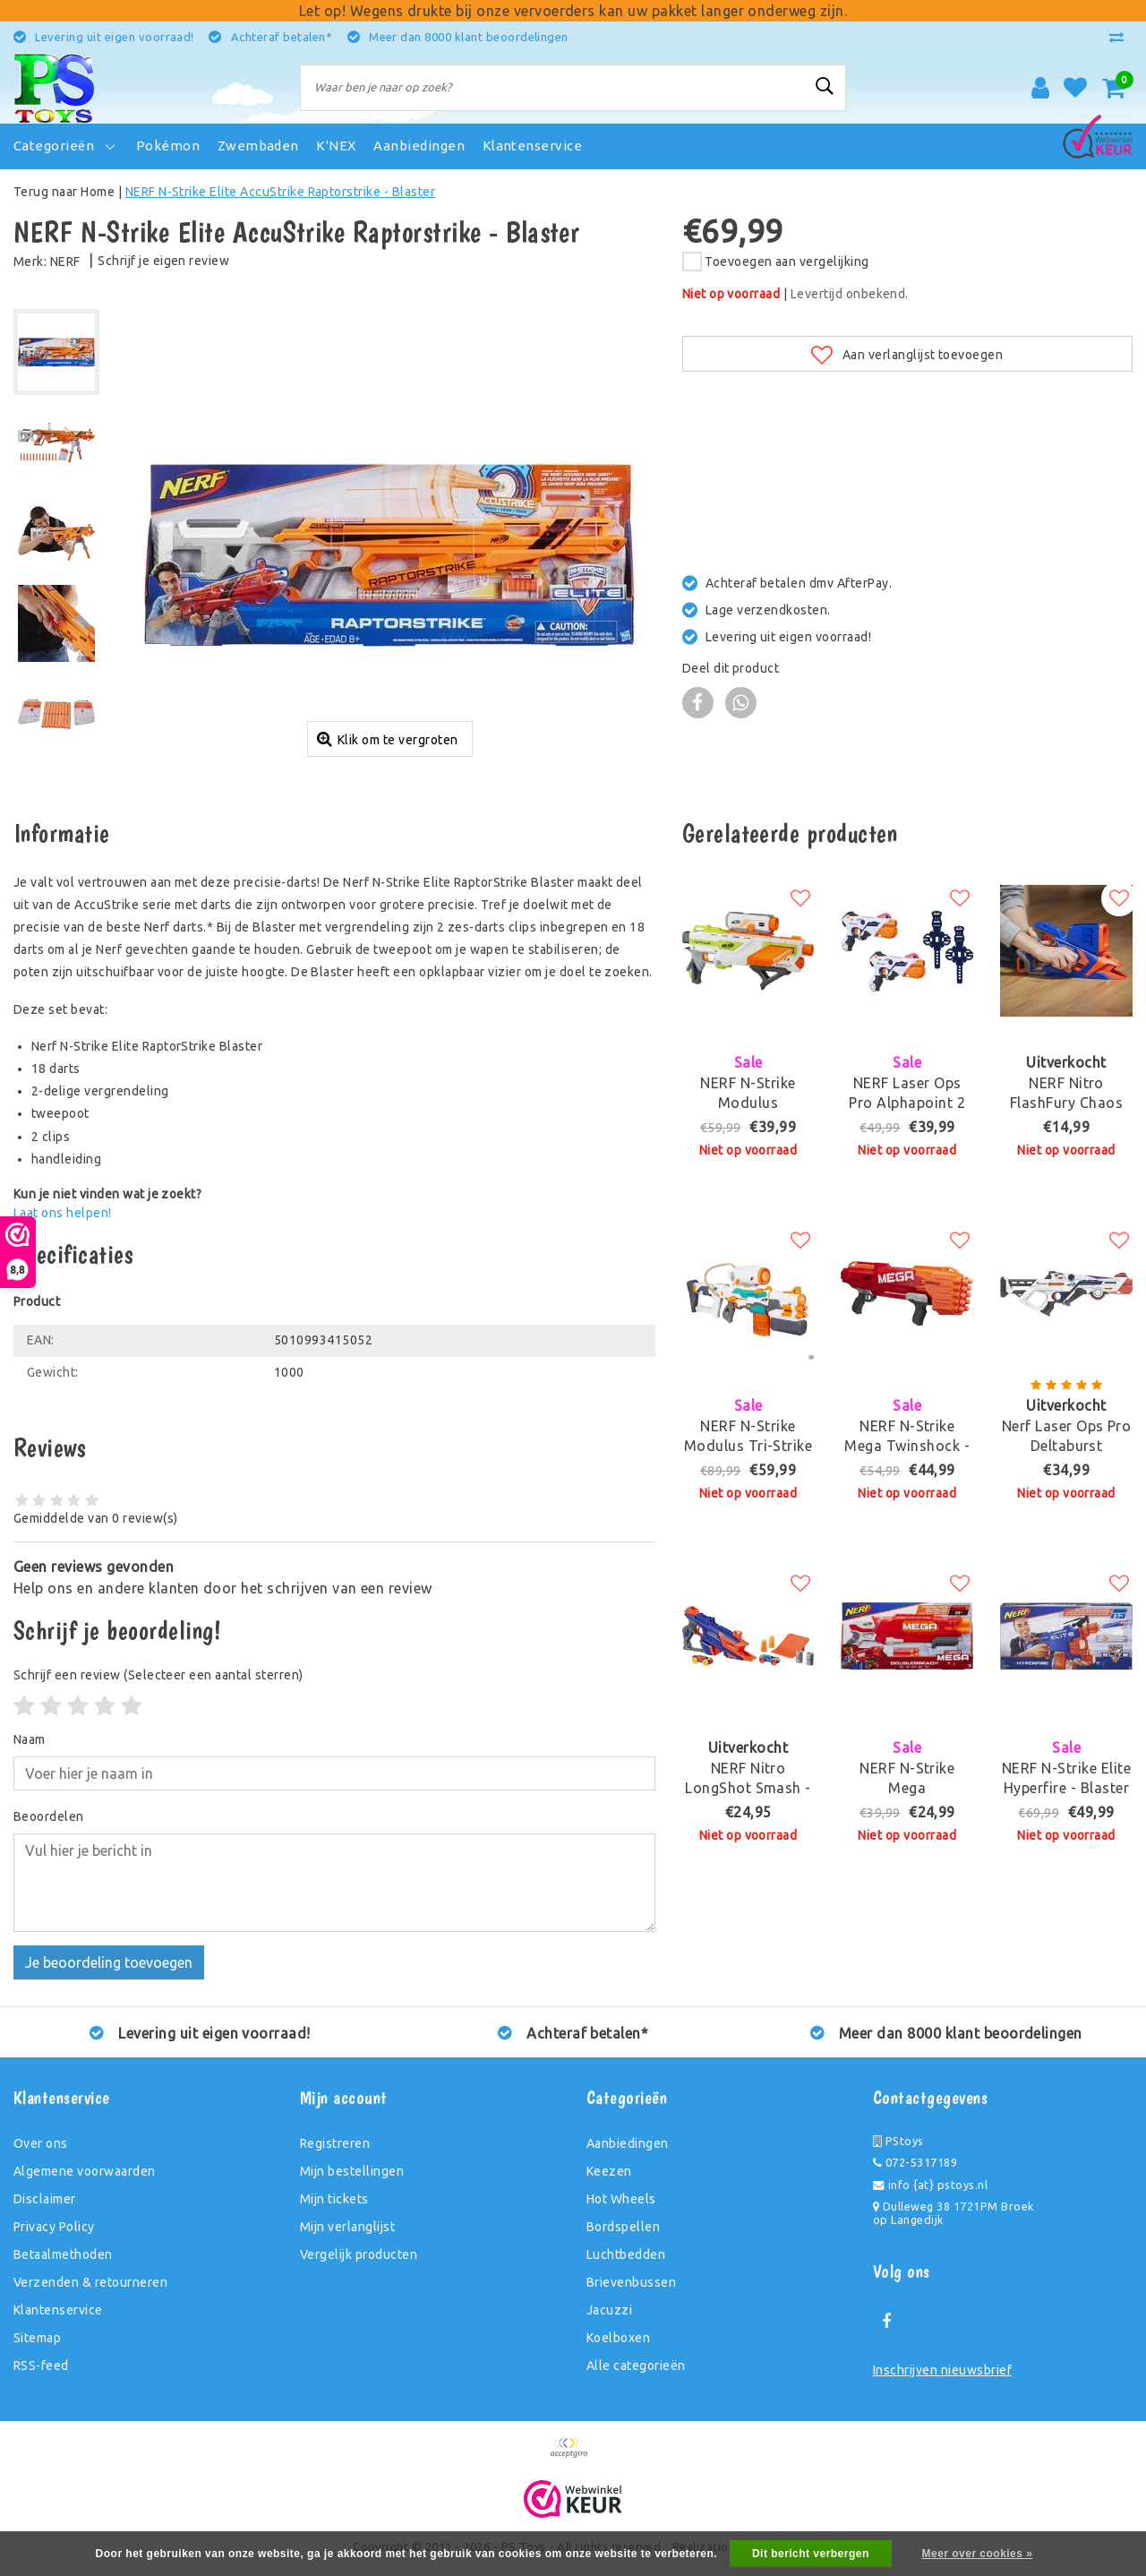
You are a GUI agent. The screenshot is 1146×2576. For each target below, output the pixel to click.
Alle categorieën (636, 2365)
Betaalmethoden (63, 2254)
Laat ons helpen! (62, 1213)
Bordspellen (623, 2227)
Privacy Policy (54, 2227)
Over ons (40, 2143)
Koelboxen (618, 2338)
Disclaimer (44, 2199)
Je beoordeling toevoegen (108, 1962)
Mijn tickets (334, 2199)
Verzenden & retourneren (90, 2282)
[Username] (334, 1773)
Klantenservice (58, 2310)
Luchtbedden (625, 2254)
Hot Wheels (621, 2199)
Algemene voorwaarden (84, 2171)
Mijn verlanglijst (347, 2227)
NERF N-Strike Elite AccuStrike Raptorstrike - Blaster (280, 192)
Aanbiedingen (627, 2143)
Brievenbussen (631, 2282)
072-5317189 (915, 2162)
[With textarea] (334, 1882)
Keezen (609, 2171)
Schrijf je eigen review (163, 260)
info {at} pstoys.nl (930, 2185)
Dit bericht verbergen (810, 2553)
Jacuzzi (609, 2310)
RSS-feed (41, 2365)
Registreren (335, 2143)
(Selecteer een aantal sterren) (158, 1675)
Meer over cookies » (977, 2553)
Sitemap (37, 2338)
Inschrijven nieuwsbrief (942, 2370)
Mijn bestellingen (352, 2171)
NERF (65, 261)
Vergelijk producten (358, 2254)
